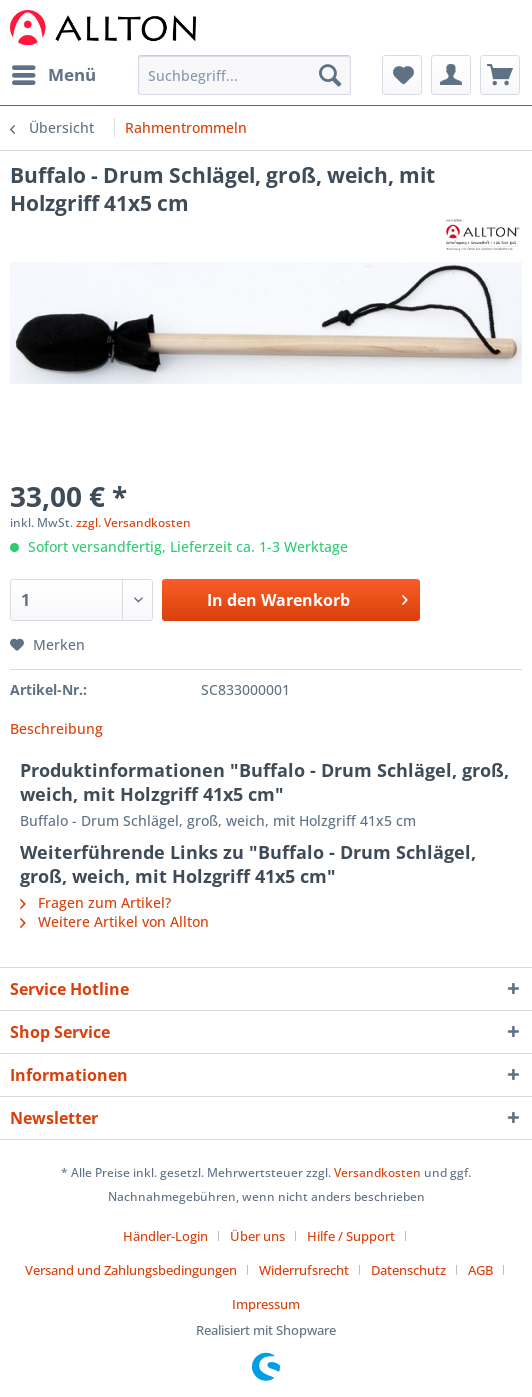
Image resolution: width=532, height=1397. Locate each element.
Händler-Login (165, 1236)
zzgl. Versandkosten (133, 522)
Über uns (257, 1236)
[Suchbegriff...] (244, 75)
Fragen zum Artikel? (95, 902)
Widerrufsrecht (304, 1270)
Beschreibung (56, 728)
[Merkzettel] (402, 75)
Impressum (266, 1304)
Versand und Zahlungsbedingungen (131, 1270)
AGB (480, 1270)
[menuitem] (53, 75)
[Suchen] (330, 75)
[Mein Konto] (451, 75)
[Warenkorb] (500, 75)
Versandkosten (377, 1172)
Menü (54, 72)
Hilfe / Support (351, 1236)
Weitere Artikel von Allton (114, 921)
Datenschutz (408, 1270)
